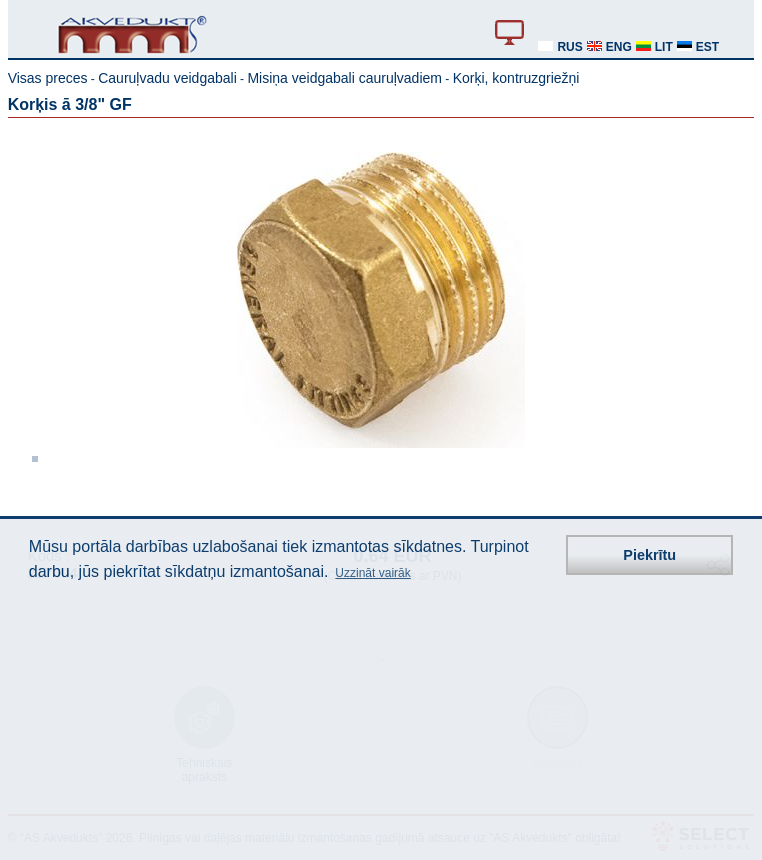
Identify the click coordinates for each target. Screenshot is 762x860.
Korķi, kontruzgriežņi (516, 78)
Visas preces (48, 78)
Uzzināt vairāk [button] (372, 573)
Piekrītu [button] (649, 555)
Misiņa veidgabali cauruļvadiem (344, 78)
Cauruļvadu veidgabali (167, 78)
